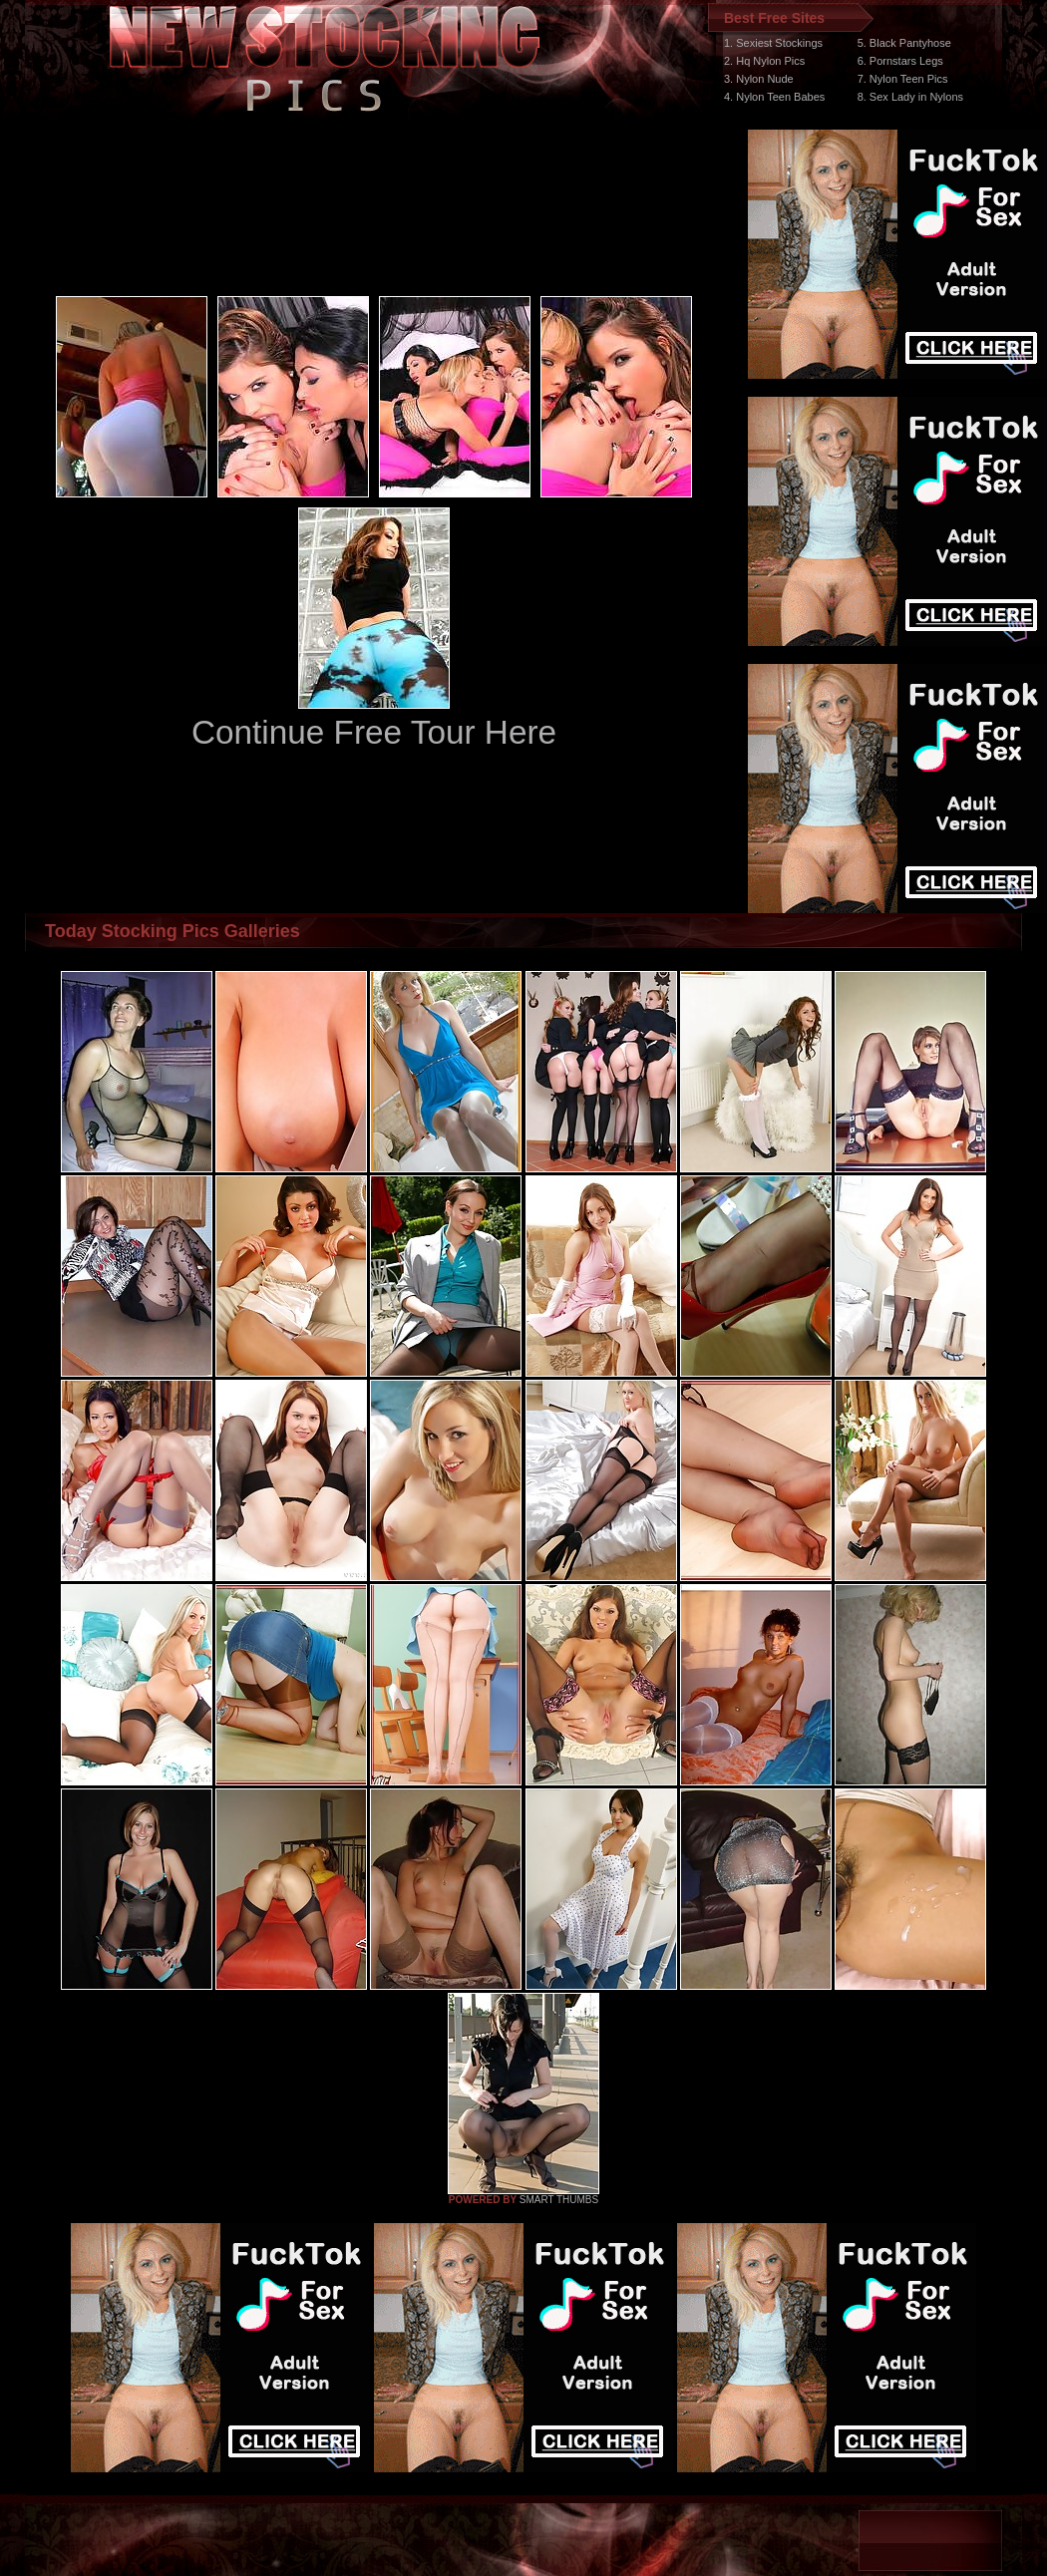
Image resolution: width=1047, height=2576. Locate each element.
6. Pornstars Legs (900, 61)
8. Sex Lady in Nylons (910, 97)
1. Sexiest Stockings (773, 43)
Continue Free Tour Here (373, 732)
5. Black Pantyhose (904, 43)
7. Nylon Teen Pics (903, 79)
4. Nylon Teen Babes (774, 97)
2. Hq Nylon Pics (764, 61)
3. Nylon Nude (759, 79)
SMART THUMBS (559, 2199)
